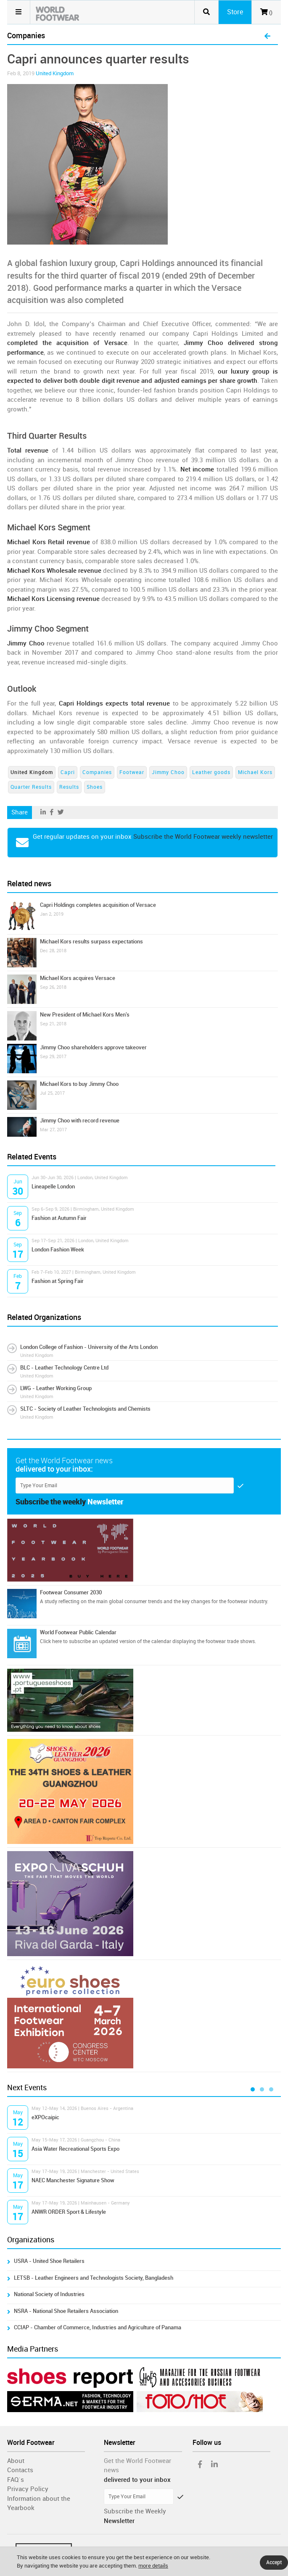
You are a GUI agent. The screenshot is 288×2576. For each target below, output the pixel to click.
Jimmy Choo (168, 772)
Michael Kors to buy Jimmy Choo (79, 1084)
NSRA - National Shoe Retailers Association (66, 2311)
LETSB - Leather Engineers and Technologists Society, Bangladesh (93, 2278)
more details (153, 2566)
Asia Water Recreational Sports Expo (75, 2149)
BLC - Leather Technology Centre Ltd (64, 1367)
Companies (97, 772)
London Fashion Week (58, 1249)
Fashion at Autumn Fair (59, 1218)
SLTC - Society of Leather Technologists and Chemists (85, 1409)
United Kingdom (55, 73)
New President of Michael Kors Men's (84, 1014)
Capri (68, 772)
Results (69, 787)
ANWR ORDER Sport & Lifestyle (69, 2212)
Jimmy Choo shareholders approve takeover (93, 1047)
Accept (274, 2562)
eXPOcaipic (45, 2117)
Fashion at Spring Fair (58, 1281)
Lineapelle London (53, 1186)
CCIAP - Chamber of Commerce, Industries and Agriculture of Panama (97, 2327)
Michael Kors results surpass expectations (91, 941)
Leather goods (211, 772)
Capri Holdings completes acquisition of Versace (98, 905)
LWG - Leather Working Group (56, 1388)
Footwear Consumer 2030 (71, 1592)
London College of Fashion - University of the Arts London (89, 1347)
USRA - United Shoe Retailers (49, 2261)
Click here (51, 1641)
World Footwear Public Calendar (78, 1632)
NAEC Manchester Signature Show (73, 2180)
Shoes (95, 787)
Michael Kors (255, 772)
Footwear (131, 772)
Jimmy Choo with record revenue (79, 1120)
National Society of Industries (49, 2294)
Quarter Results (31, 787)
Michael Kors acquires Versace (77, 978)
